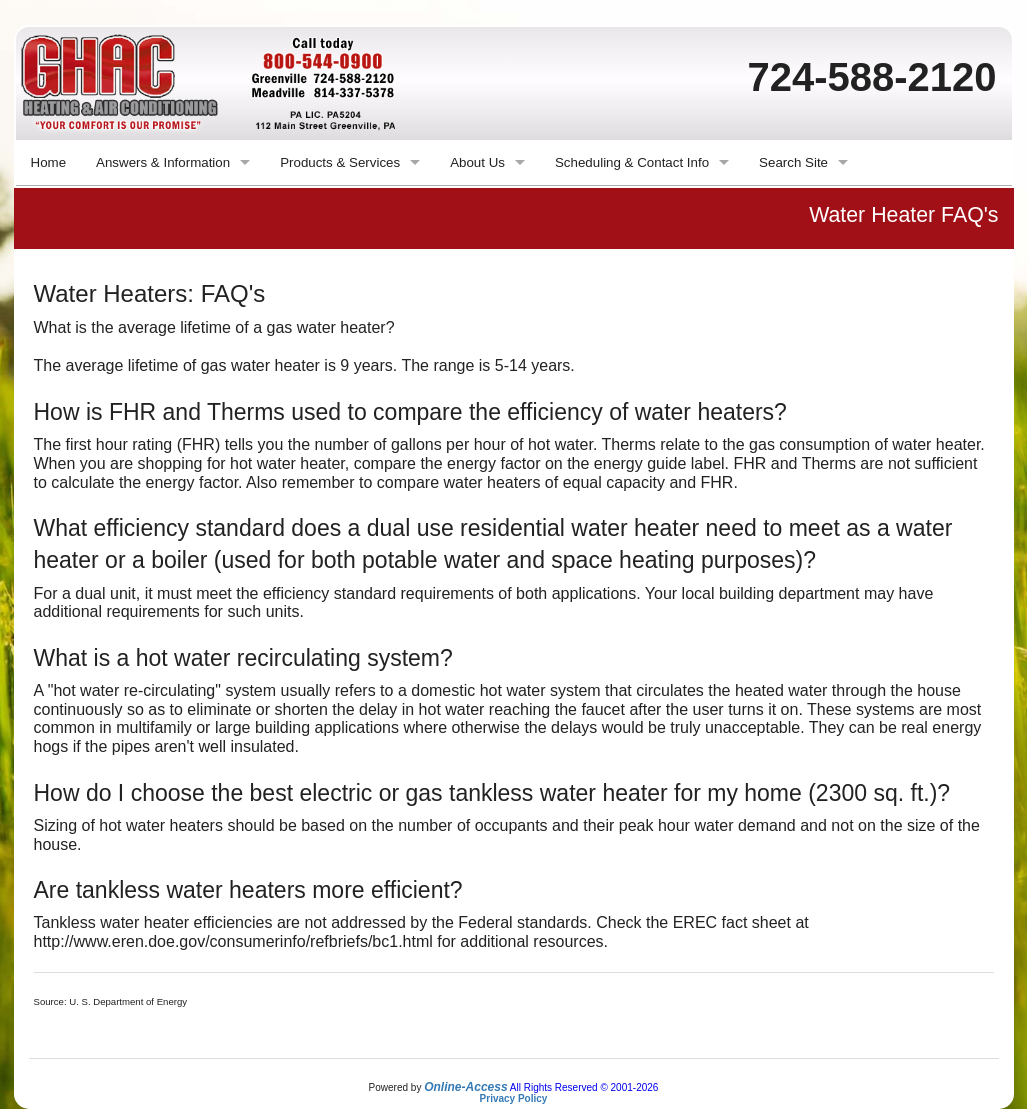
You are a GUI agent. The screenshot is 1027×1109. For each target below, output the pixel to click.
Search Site (793, 162)
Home (49, 162)
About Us (477, 162)
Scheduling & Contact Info (632, 162)
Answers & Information (163, 162)
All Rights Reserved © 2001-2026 (584, 1087)
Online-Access (465, 1087)
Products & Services (340, 162)
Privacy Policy (514, 1098)
